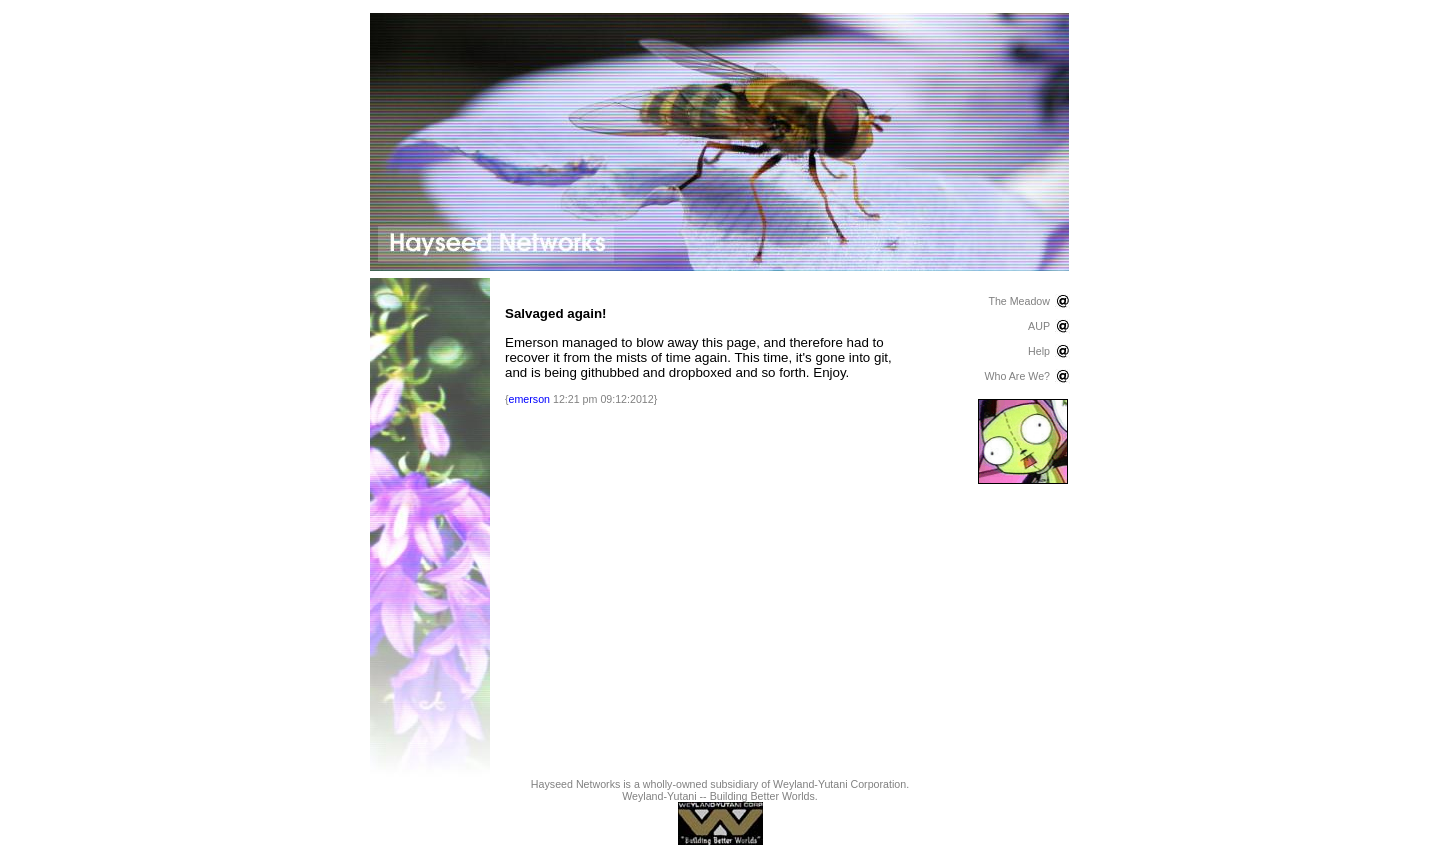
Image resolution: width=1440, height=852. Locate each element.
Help (1039, 351)
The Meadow (1019, 301)
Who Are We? (1017, 376)
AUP (1039, 326)
